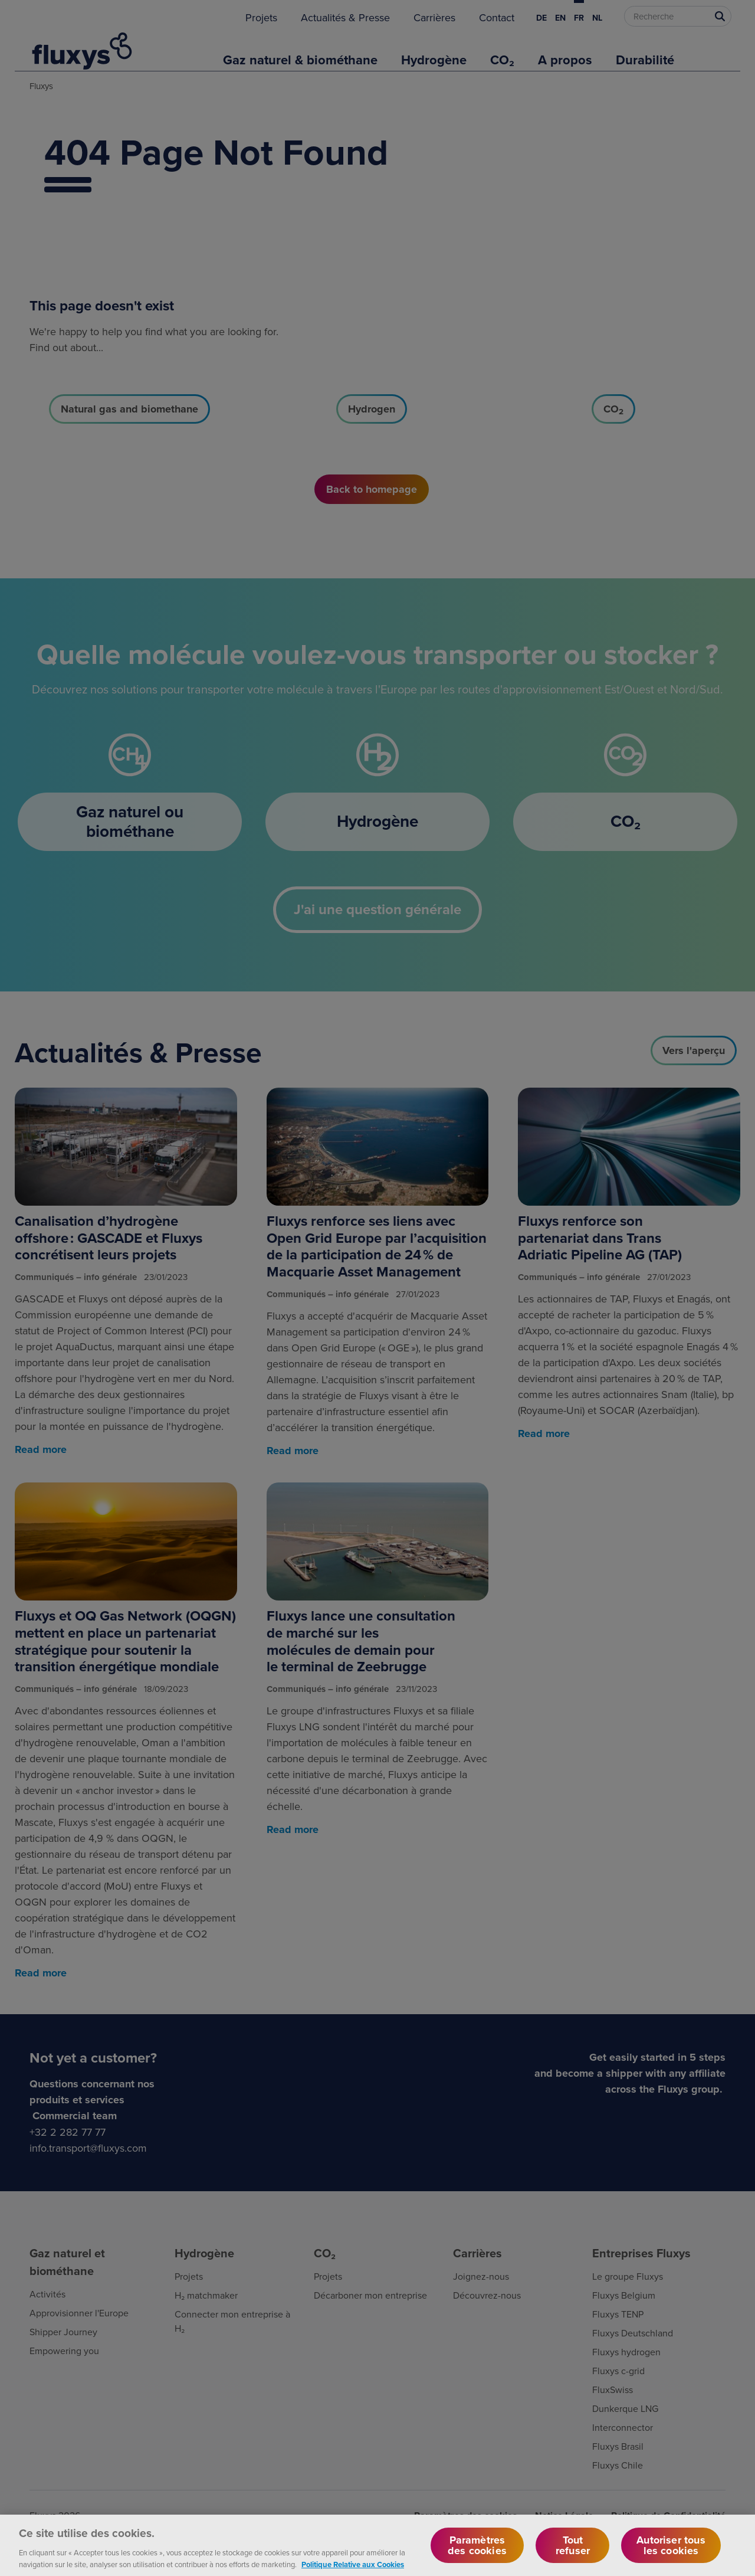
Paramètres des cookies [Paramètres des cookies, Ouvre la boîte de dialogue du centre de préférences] (477, 2554)
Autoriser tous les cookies (670, 2554)
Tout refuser (573, 2554)
